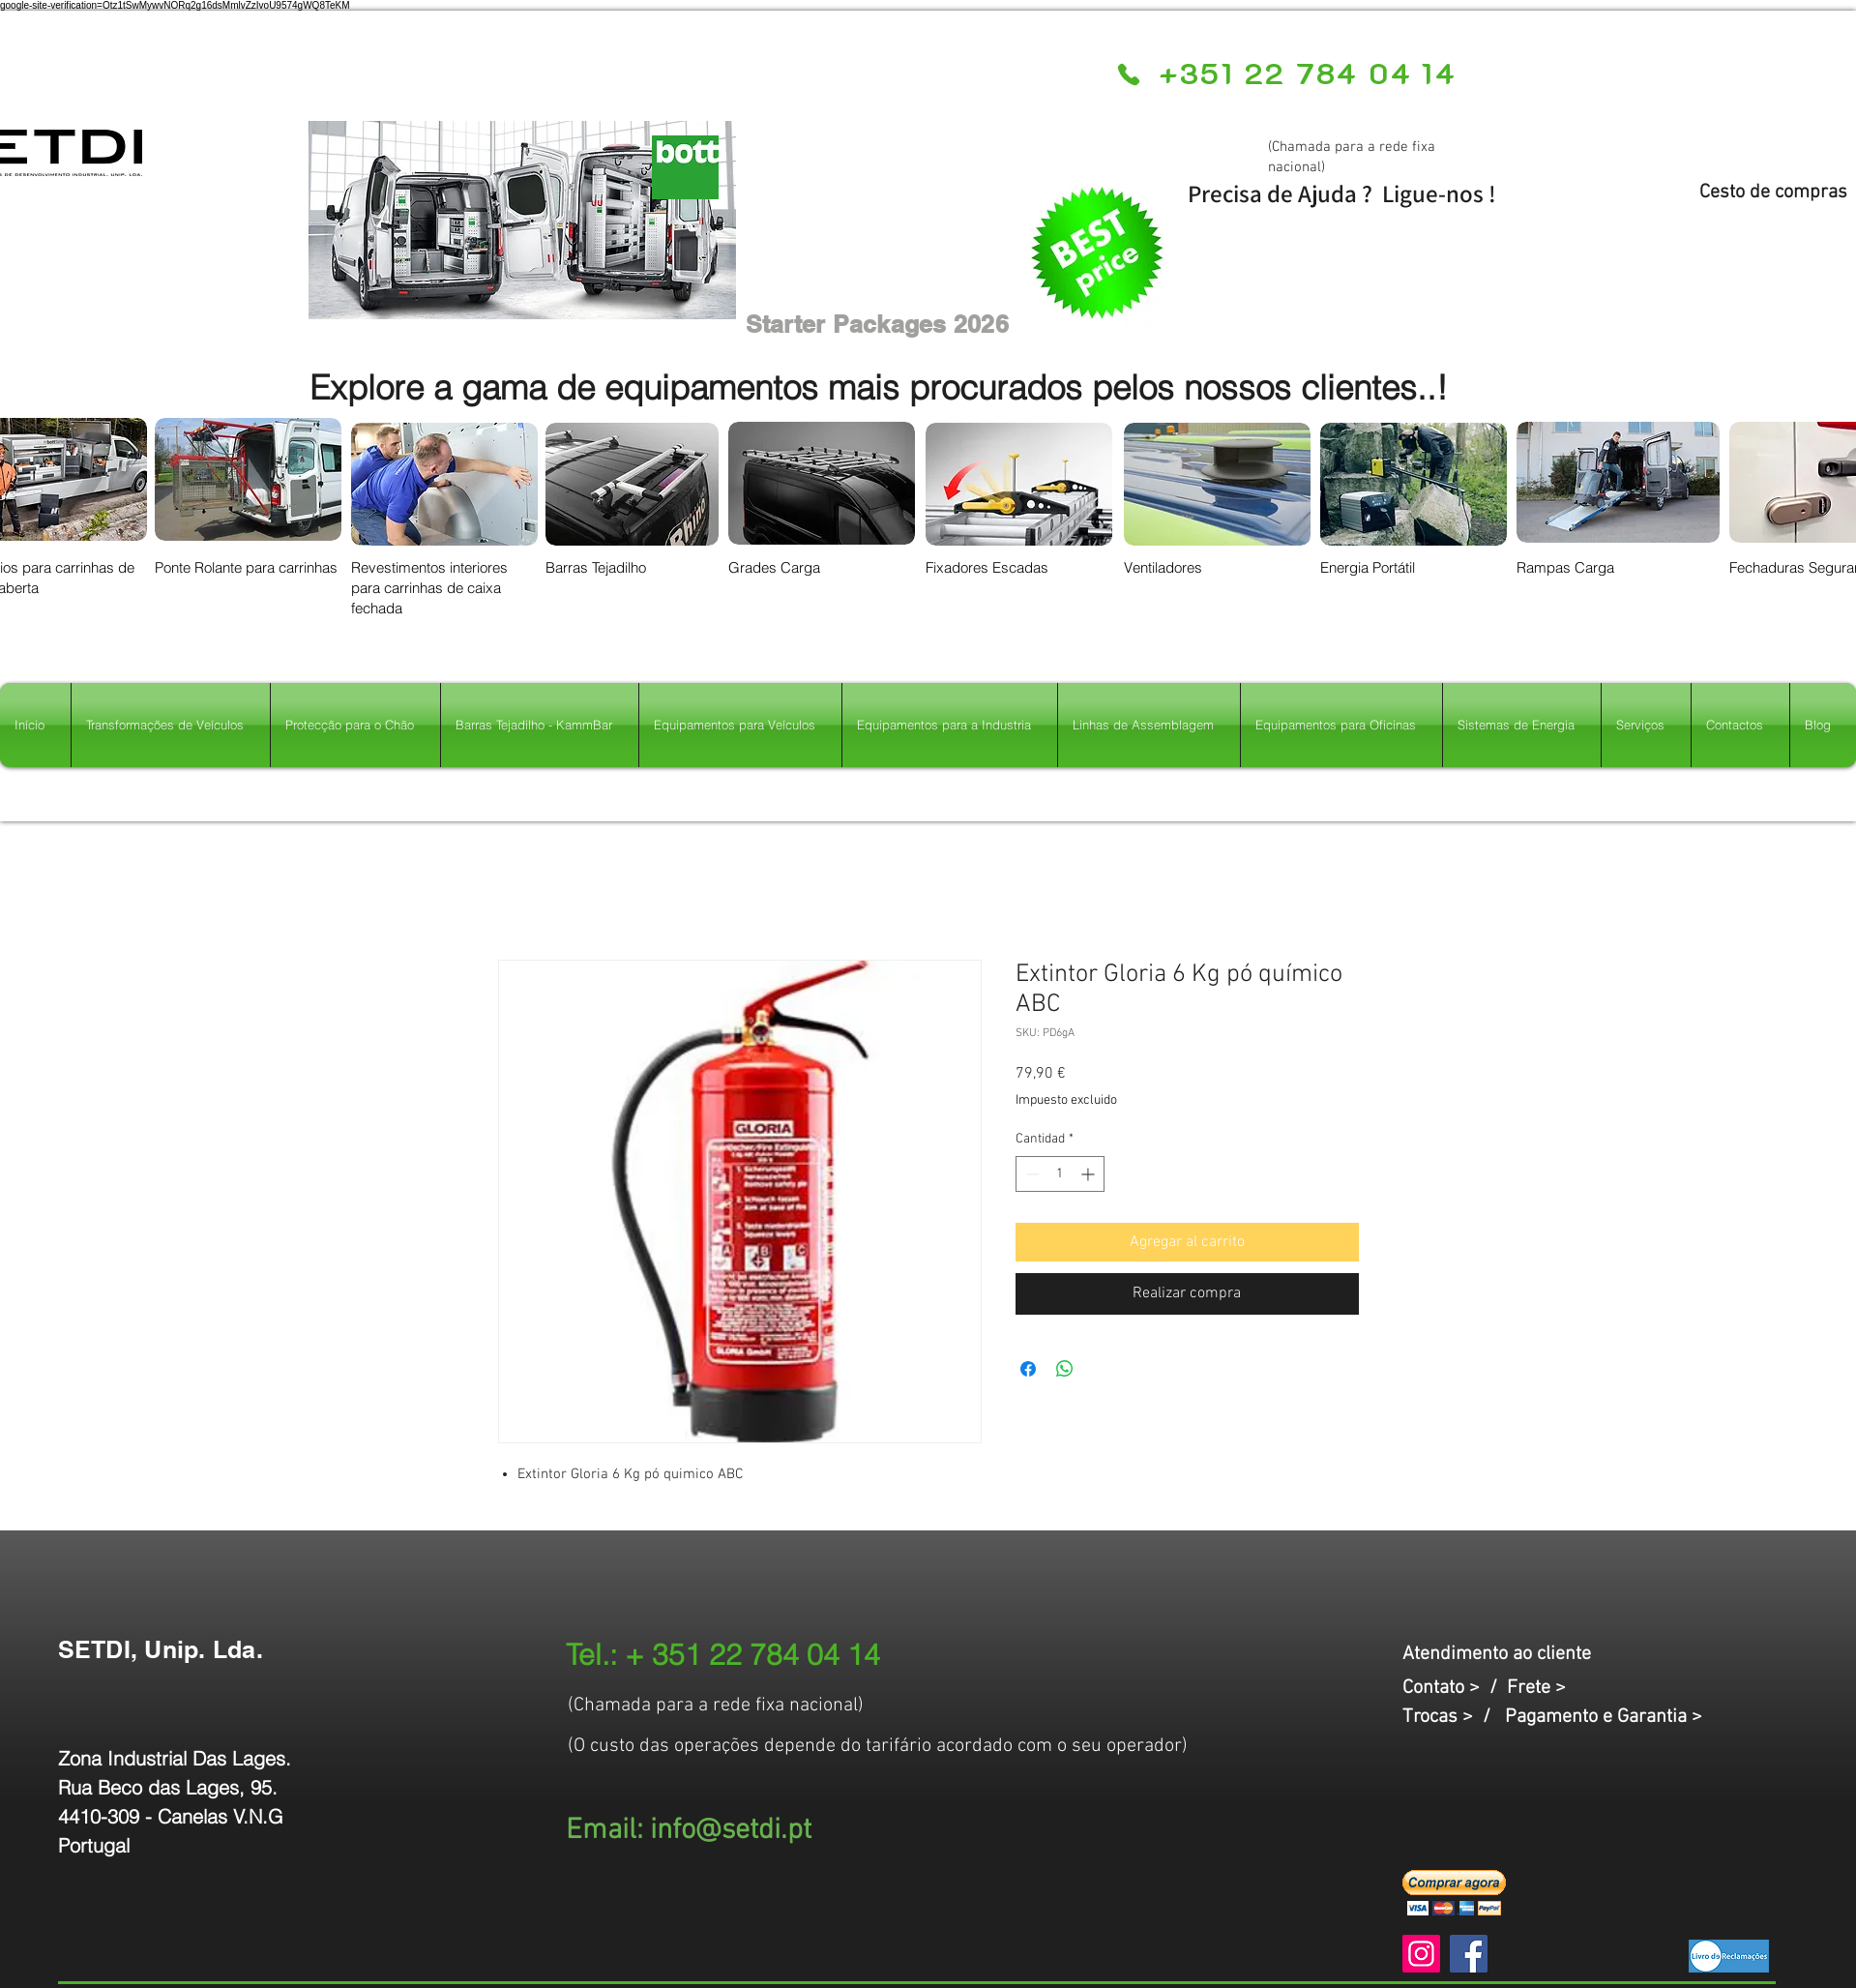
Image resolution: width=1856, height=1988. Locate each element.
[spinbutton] (1060, 1174)
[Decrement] (1030, 1174)
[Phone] (1129, 74)
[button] (1454, 1892)
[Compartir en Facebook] (1028, 1368)
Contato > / (1454, 1688)
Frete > (1536, 1688)
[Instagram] (1421, 1954)
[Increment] (1089, 1174)
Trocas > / (1453, 1717)
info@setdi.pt (730, 1831)
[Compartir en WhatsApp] (1064, 1368)
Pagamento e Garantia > (1603, 1717)
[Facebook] (1469, 1954)
